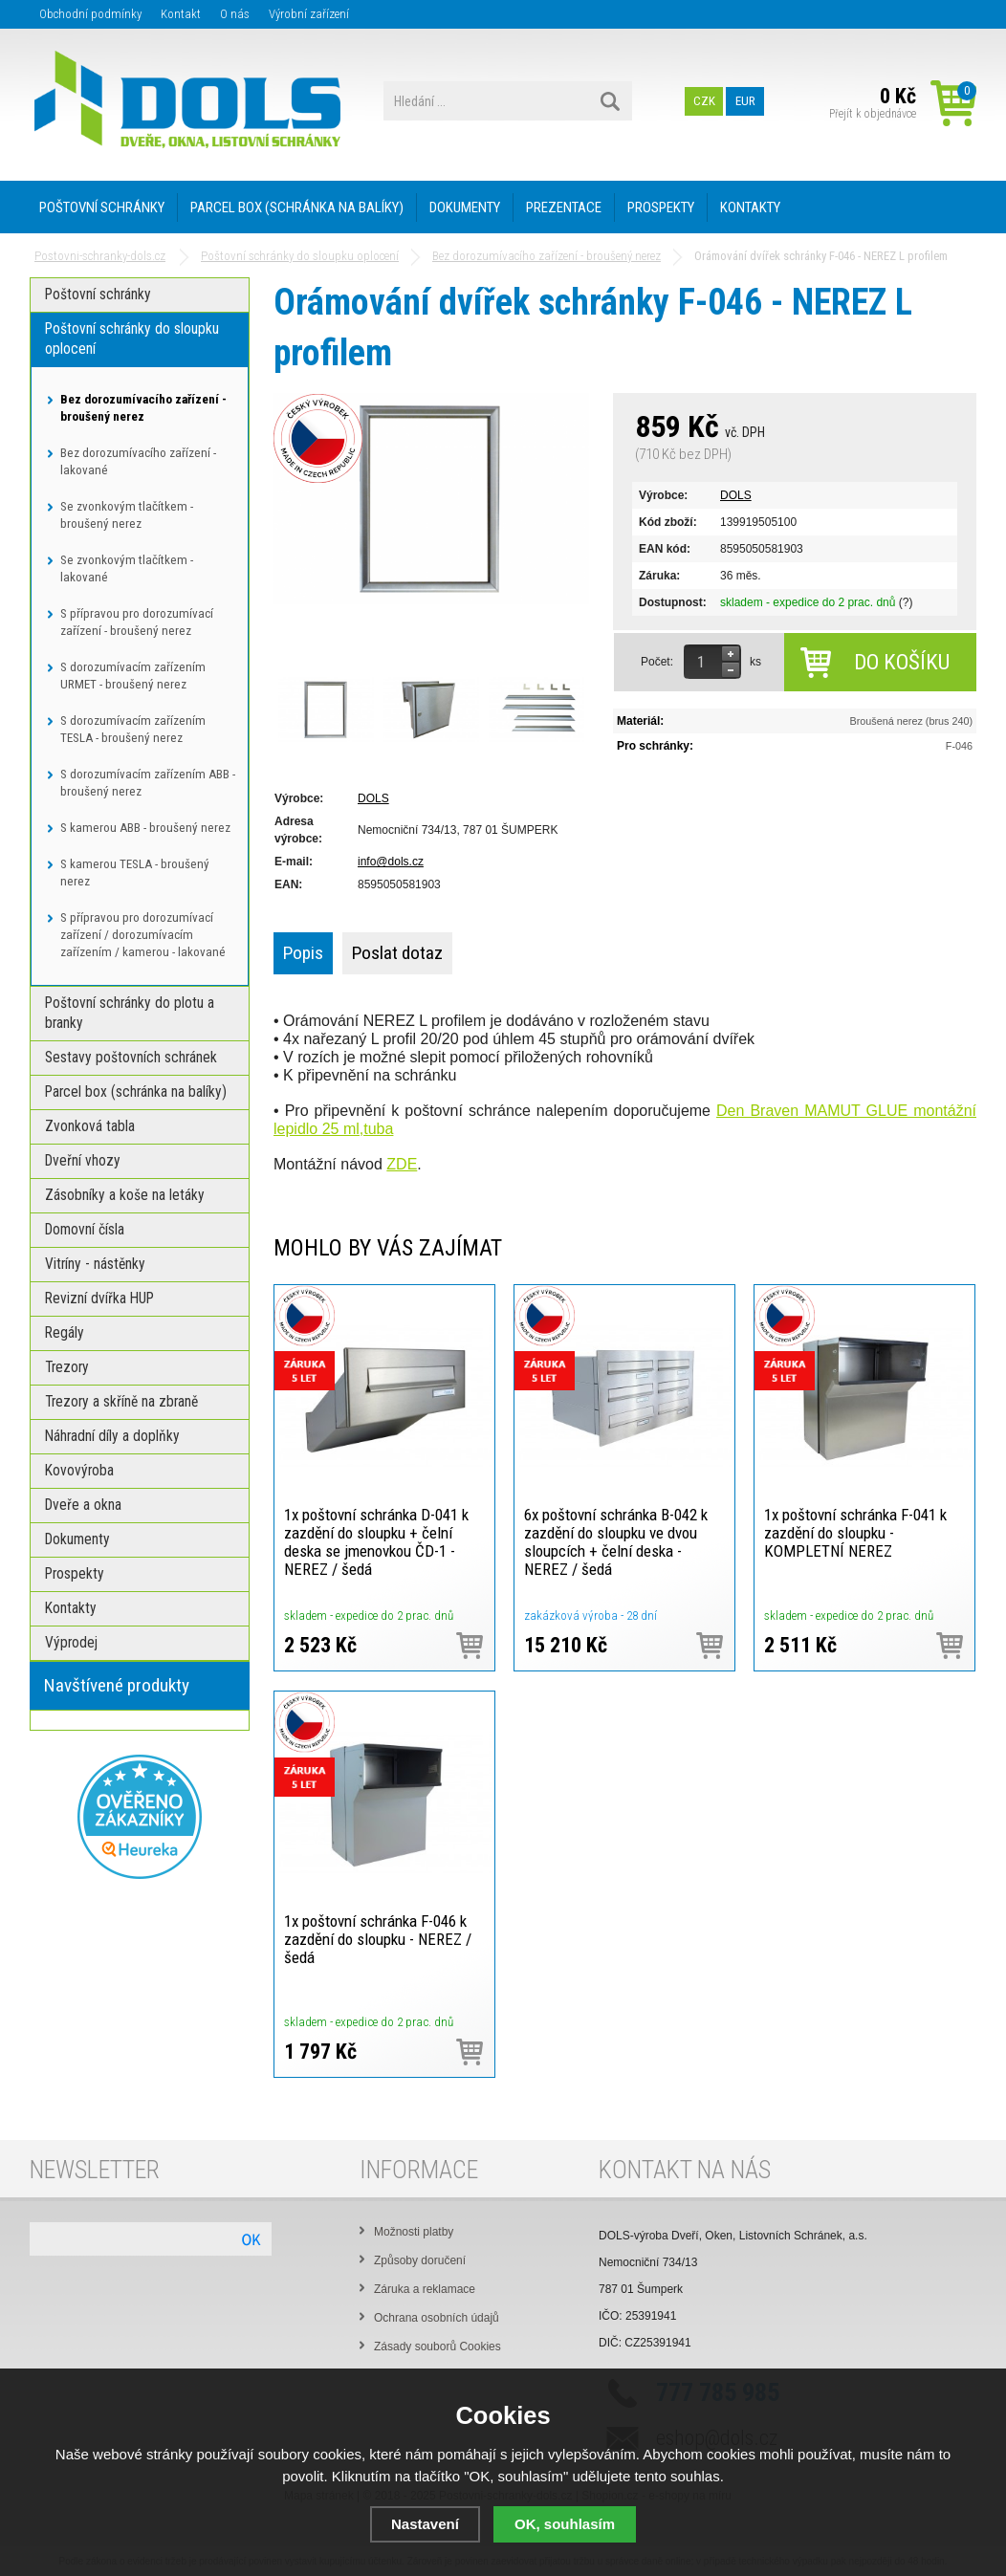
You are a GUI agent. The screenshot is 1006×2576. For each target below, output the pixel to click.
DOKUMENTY (464, 207)
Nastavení (425, 2524)
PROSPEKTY (660, 207)
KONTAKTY (750, 207)
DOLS (736, 495)
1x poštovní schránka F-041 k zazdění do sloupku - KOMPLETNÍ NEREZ (855, 1533)
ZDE (401, 1164)
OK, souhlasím (564, 2524)
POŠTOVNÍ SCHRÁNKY (101, 207)
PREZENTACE (563, 207)
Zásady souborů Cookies (437, 2346)
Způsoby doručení (420, 2260)
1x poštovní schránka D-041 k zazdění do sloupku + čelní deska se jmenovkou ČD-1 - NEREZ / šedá (376, 1542)
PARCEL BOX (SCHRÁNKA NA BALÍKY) (297, 207)
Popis (303, 953)
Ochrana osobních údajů (436, 2318)
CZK (704, 101)
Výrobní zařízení (309, 14)
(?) (906, 602)
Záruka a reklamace (424, 2289)
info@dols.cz (391, 861)
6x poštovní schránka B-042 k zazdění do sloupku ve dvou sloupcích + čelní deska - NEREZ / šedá (616, 1542)
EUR (745, 101)
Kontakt (181, 14)
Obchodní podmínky (90, 14)
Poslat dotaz (397, 953)
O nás (235, 14)
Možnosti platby (413, 2231)
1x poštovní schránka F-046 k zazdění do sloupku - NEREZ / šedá (377, 1939)
